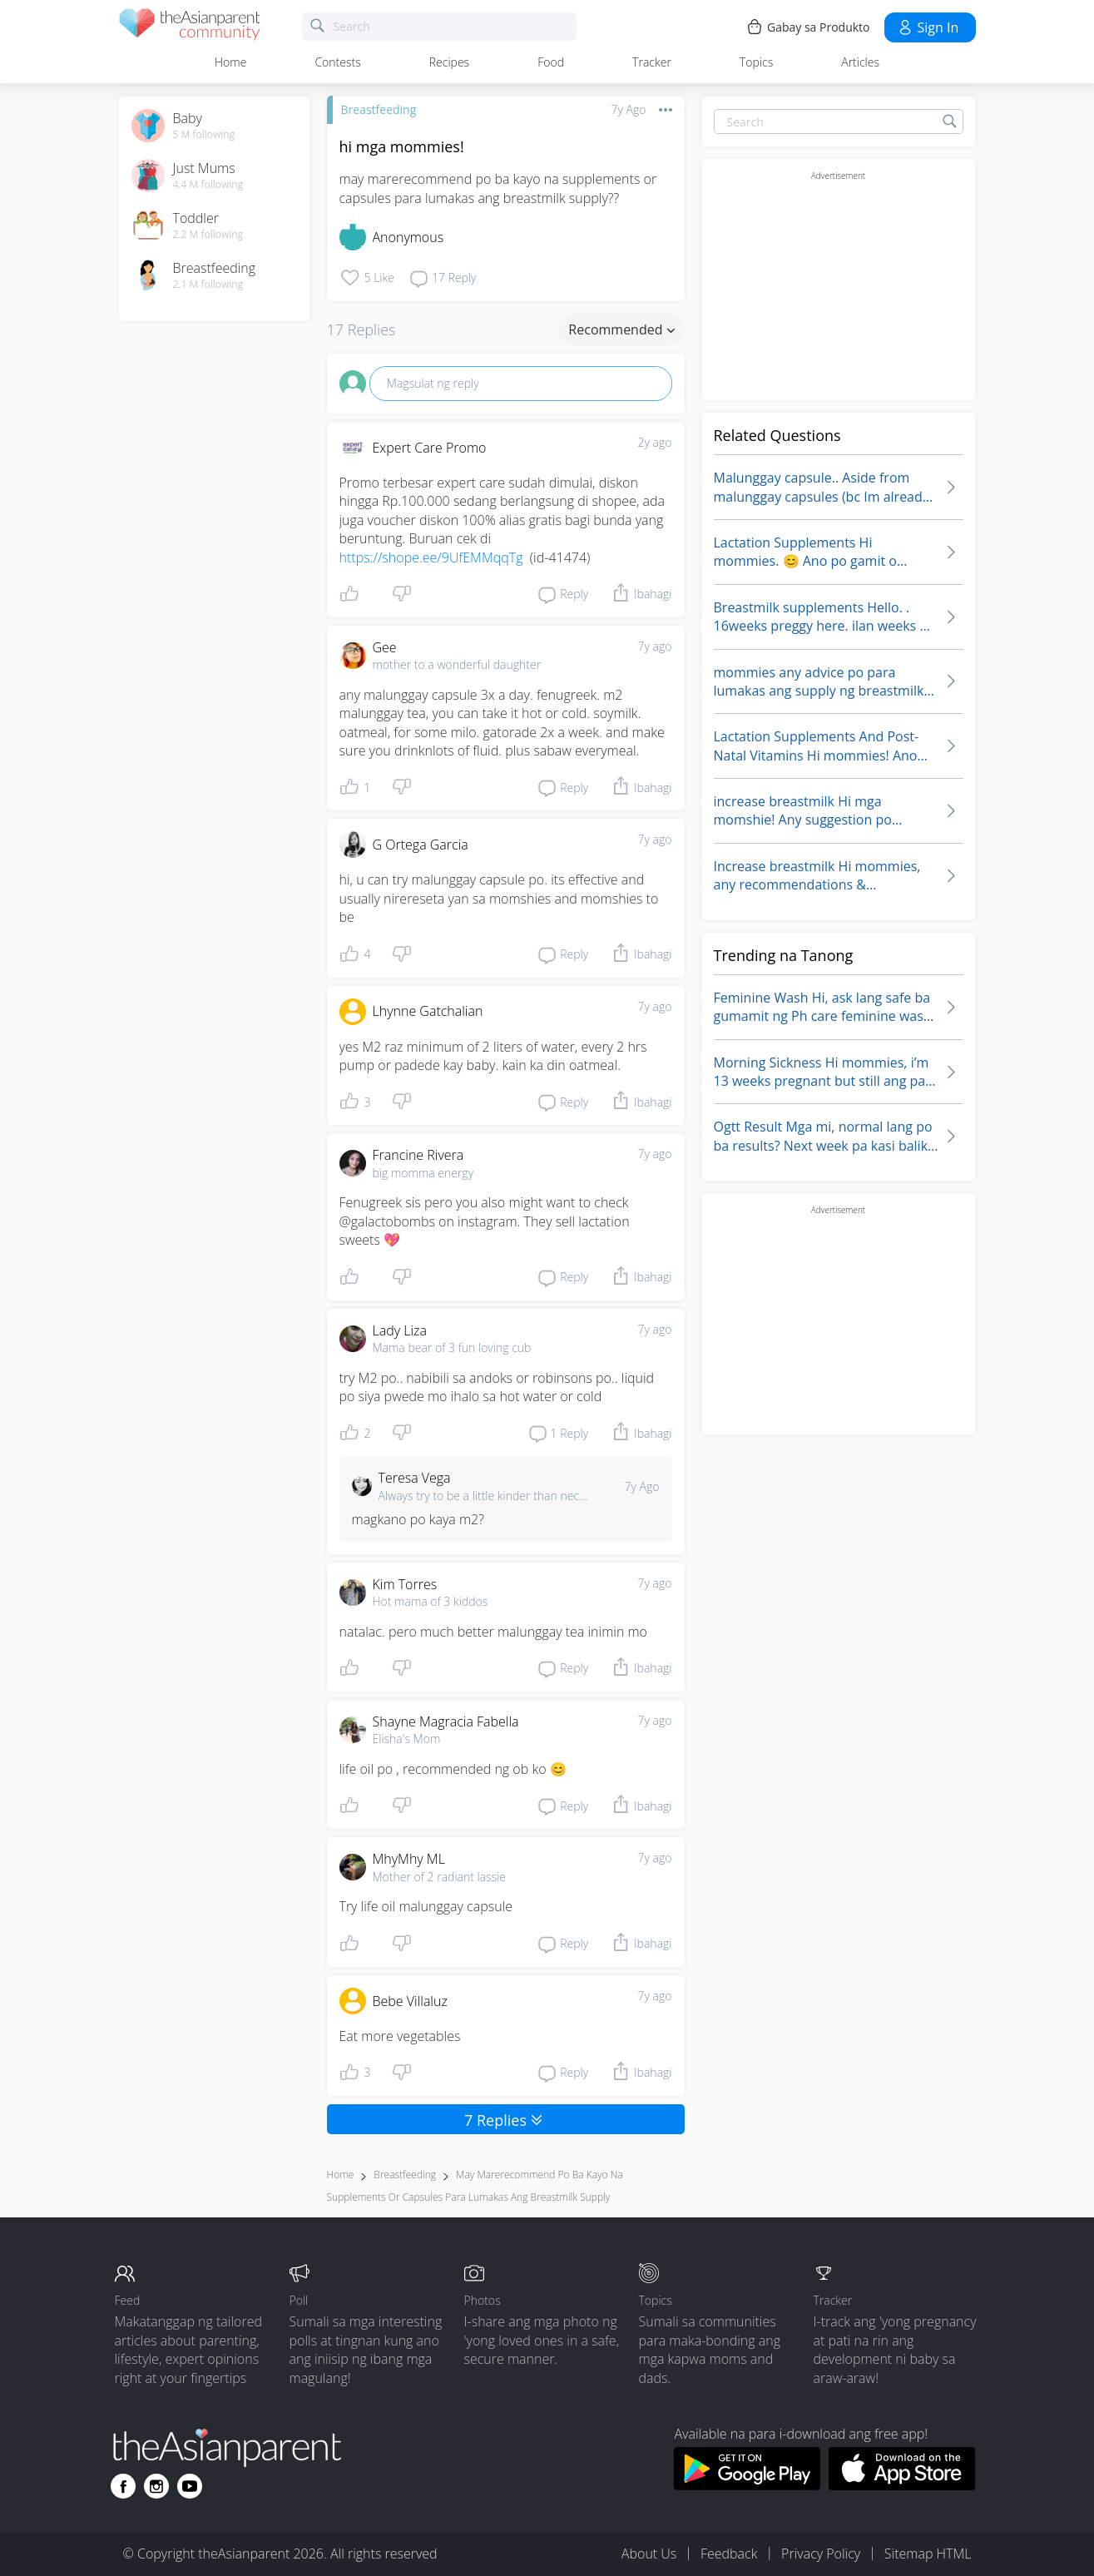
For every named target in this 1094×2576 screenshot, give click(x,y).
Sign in (928, 27)
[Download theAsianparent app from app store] (902, 2485)
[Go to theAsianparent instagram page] (156, 2486)
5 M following (204, 134)
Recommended (621, 329)
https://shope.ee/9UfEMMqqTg (431, 557)
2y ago (655, 442)
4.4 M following (208, 184)
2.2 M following (208, 234)
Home (230, 62)
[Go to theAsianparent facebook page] (123, 2486)
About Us (648, 2553)
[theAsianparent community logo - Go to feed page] (189, 27)
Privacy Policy (820, 2553)
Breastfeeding (379, 109)
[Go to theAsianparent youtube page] (189, 2486)
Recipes (449, 62)
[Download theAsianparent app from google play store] (746, 2485)
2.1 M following (208, 284)
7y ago (655, 646)
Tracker (651, 62)
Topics (756, 62)
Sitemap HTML (928, 2553)
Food (550, 62)
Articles (860, 62)
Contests (337, 62)
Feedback (728, 2553)
